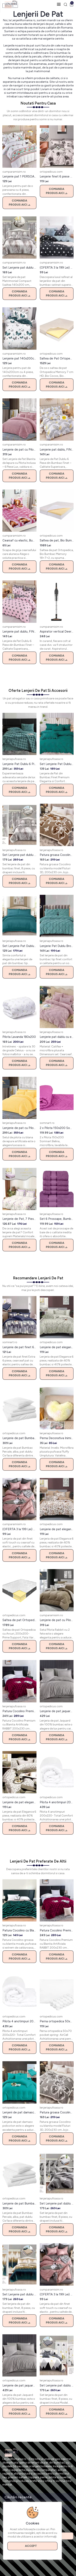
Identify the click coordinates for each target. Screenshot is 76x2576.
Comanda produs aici (19, 202)
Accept (32, 2546)
